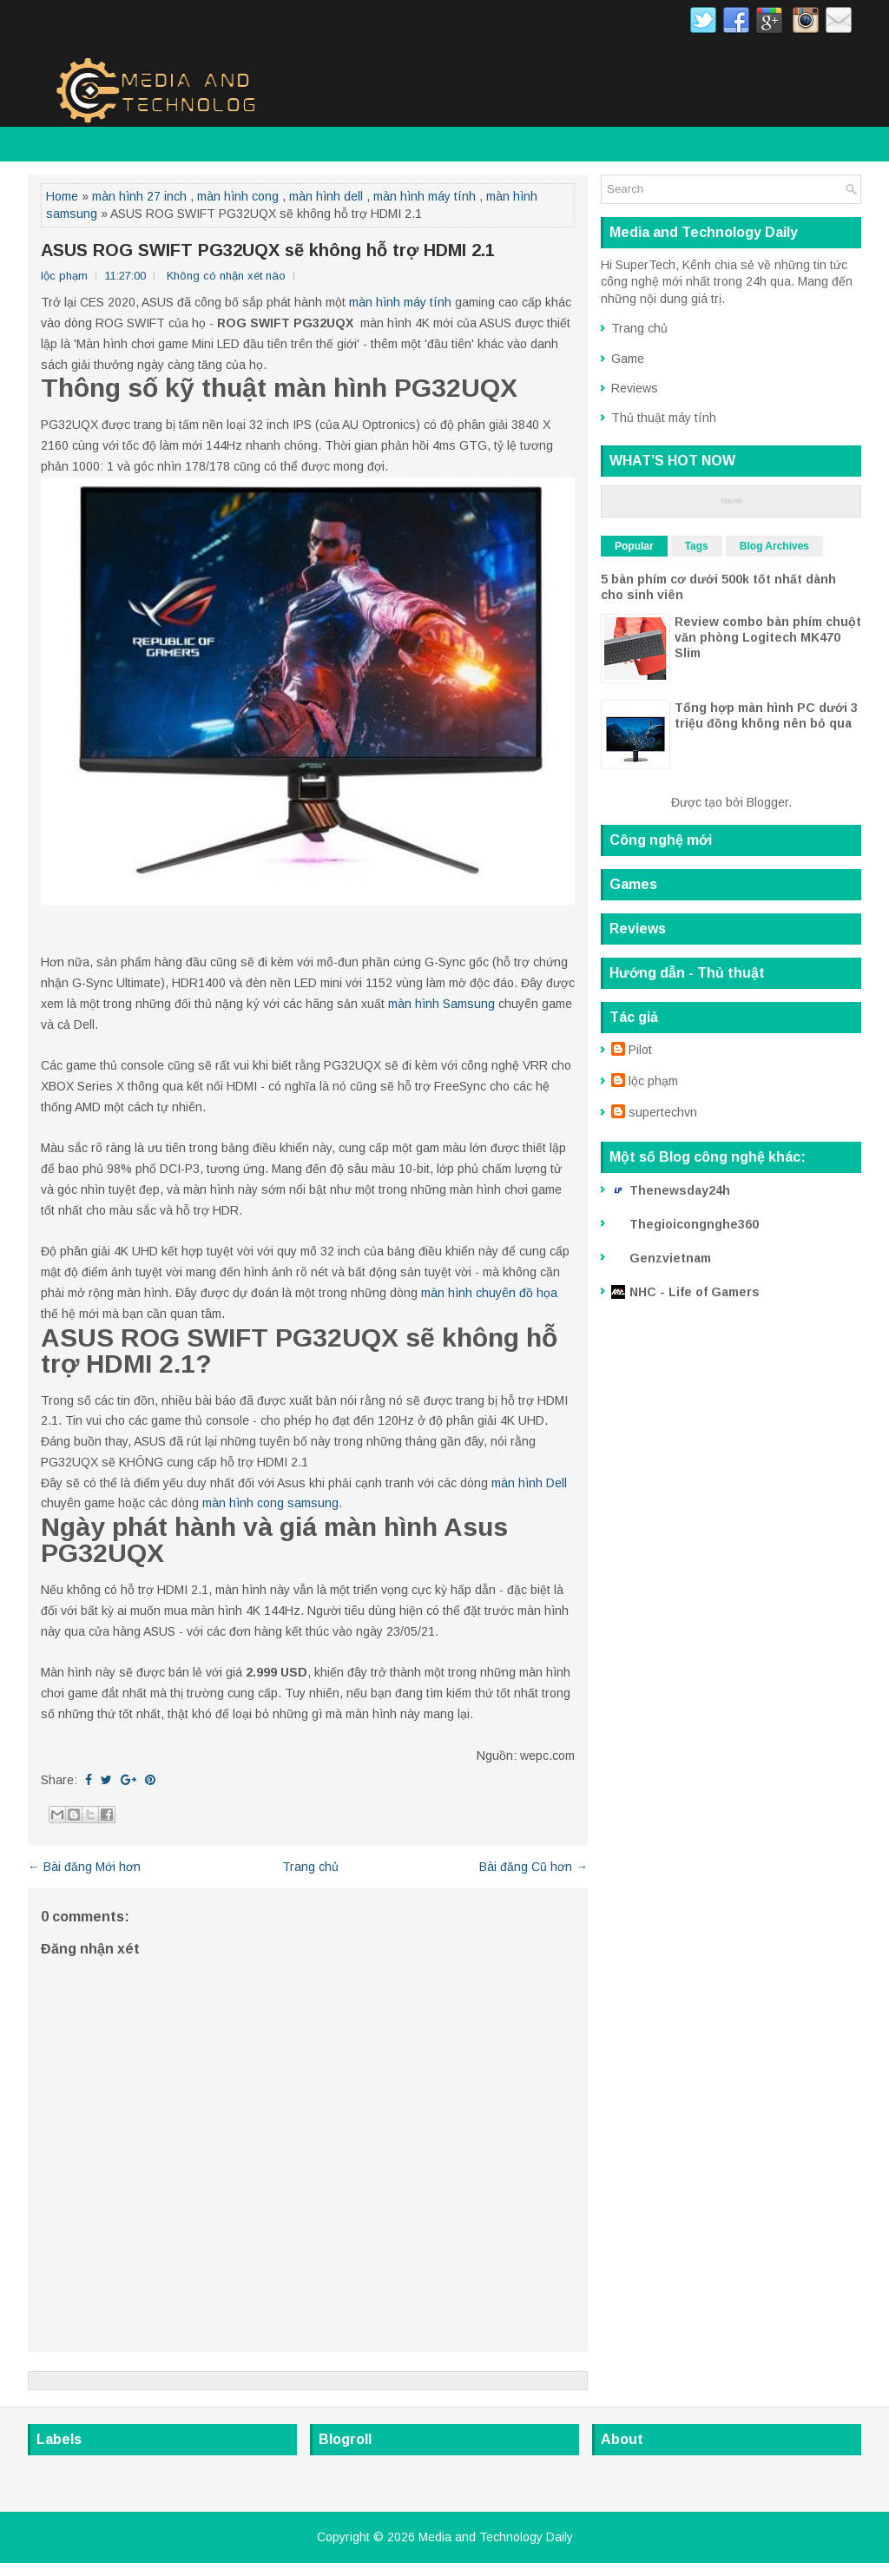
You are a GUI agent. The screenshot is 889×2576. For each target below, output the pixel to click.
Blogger (767, 802)
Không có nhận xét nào (226, 275)
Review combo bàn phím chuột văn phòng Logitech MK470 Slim (768, 637)
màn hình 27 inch (139, 196)
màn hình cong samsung (270, 1503)
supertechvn (663, 1112)
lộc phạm (653, 1081)
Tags (696, 546)
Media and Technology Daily (495, 2537)
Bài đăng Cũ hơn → (533, 1867)
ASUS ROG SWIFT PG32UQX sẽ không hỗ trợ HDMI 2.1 (268, 250)
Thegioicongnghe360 (694, 1224)
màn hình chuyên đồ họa (489, 1293)
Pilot (640, 1050)
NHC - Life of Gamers (694, 1292)
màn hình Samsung (441, 1004)
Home (62, 196)
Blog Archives (774, 546)
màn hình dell (326, 196)
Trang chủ (310, 1867)
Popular (634, 546)
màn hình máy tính (424, 196)
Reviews (634, 388)
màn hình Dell (529, 1483)
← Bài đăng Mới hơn (84, 1867)
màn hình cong (238, 196)
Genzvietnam (670, 1258)
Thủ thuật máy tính (663, 418)
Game (627, 359)
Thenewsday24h (679, 1190)
